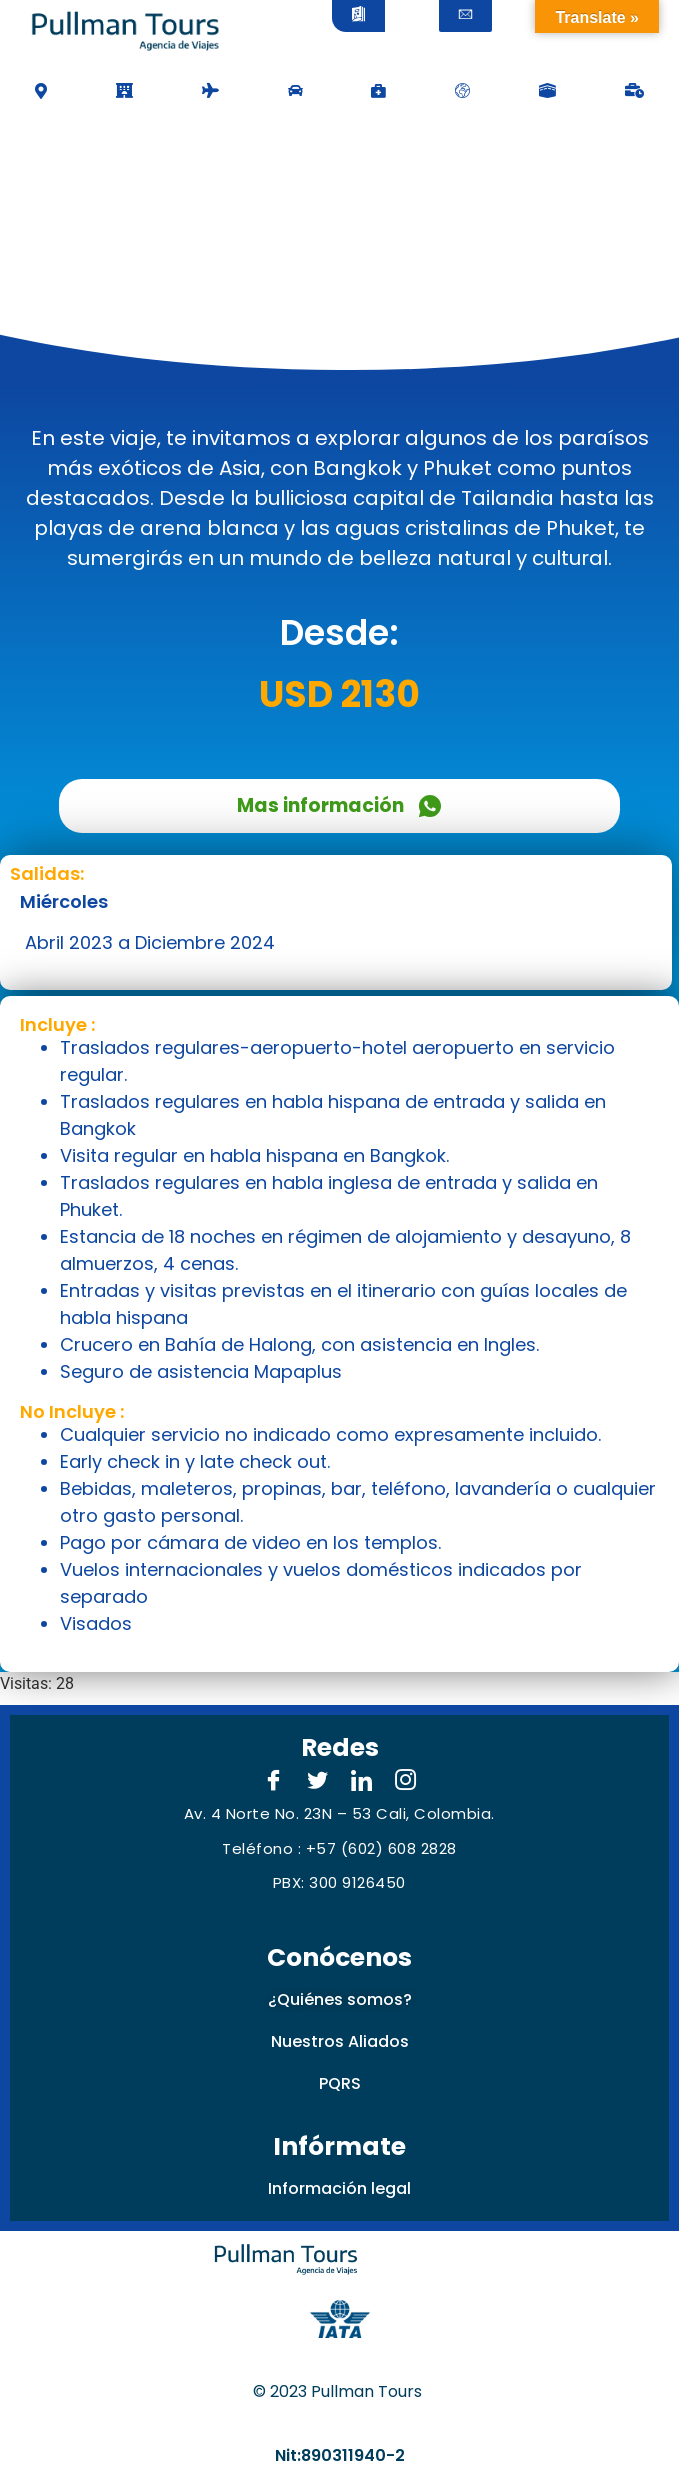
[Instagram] (406, 1782)
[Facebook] (274, 1782)
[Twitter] (318, 1782)
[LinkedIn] (362, 1782)
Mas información (339, 805)
